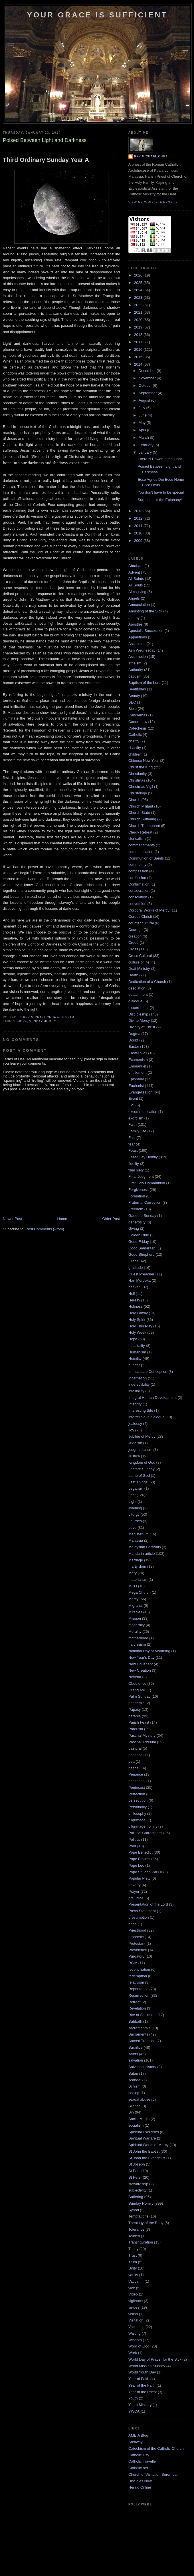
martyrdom (137, 1566)
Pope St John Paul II (145, 1872)
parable (134, 1716)
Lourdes (135, 1521)
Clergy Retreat (140, 832)
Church (134, 800)
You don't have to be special (161, 492)
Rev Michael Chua (151, 156)
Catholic (135, 734)
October (146, 385)
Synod (133, 2210)
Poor (132, 1846)
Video (133, 2294)
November (148, 378)
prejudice (136, 1898)
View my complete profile (153, 202)
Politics (134, 1839)
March (144, 437)
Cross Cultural (140, 956)
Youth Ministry (139, 2405)
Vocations (136, 2327)
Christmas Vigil (140, 786)
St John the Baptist (143, 2151)
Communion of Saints (146, 858)
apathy (134, 618)
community (137, 864)
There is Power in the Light (160, 459)
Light (132, 1501)
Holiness (135, 1306)
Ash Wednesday (141, 650)
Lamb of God (139, 1475)
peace (133, 1768)
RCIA (132, 1963)
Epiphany (136, 1079)
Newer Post (12, 1219)
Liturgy (134, 1514)
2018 (139, 334)
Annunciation (139, 604)
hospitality (136, 1345)
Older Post (111, 1219)
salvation (135, 2060)
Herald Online (139, 2487)
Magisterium (138, 1534)
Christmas (136, 780)
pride (132, 1924)
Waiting (134, 2333)
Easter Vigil (137, 1053)
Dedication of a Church (147, 981)
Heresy (134, 1300)
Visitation (136, 2320)
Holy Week (137, 1332)
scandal (134, 2080)
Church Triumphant (144, 826)
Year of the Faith (141, 2385)
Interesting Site (140, 1410)
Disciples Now (140, 2481)
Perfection (136, 1794)
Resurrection (138, 1995)
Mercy (133, 1599)
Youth (133, 2398)
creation (135, 936)
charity (133, 741)
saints (133, 2054)
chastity (134, 748)
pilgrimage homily (142, 1826)
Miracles (135, 1612)
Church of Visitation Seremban (153, 2474)
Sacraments (138, 2034)
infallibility (136, 1391)
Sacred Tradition (141, 2041)
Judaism (135, 1443)
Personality (137, 1807)
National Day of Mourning (149, 1651)
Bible (132, 708)
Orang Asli (137, 1690)
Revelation (137, 2008)
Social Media (138, 2119)
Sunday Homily (42, 1021)
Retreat (134, 2002)
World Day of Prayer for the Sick (154, 2359)
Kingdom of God (141, 1462)
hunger (134, 1365)
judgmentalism (140, 1449)
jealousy (135, 1423)
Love (132, 1527)
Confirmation (138, 884)
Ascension (137, 644)
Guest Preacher (141, 1274)
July (142, 408)
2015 (139, 357)
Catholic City (138, 2455)
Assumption (138, 656)
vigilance (135, 2301)
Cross (133, 949)
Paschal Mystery (141, 1735)
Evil (131, 1105)
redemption (137, 1976)
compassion (138, 871)
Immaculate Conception (147, 1371)
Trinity (133, 2249)
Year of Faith (138, 2379)
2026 (139, 275)
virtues (133, 2307)
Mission (134, 1618)
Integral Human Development (152, 1397)
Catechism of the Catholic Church (156, 2448)
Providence (137, 1950)
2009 (139, 540)
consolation (137, 897)
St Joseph (136, 2164)
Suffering (135, 2197)
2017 (139, 342)
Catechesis (137, 728)
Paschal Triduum (142, 1742)
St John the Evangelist (146, 2158)
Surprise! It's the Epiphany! (160, 500)
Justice (134, 1456)
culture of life (138, 962)
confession (137, 878)
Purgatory (136, 1956)
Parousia (135, 1729)
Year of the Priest (142, 2392)
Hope (22, 1021)
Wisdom (135, 2340)
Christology (137, 793)
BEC (132, 702)
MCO (132, 1586)
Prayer (133, 1891)
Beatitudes (137, 689)
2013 (139, 511)
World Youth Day (142, 2372)
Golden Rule (138, 1235)
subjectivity (137, 2190)
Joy (131, 1430)
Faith (132, 1124)
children (135, 754)
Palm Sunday (139, 1696)
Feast (133, 1150)
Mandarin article (141, 1553)
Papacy (134, 1709)
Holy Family (138, 1313)
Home (62, 1219)
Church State (139, 812)
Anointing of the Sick (145, 611)
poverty (134, 1885)
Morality (135, 1631)
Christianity (137, 774)
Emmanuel (137, 1066)
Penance (135, 1774)
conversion (137, 904)
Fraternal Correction (144, 1202)
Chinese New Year (143, 760)
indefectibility (138, 1384)
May (143, 422)
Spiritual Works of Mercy (148, 2145)
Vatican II (136, 2281)
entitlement (137, 1072)
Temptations (138, 2216)
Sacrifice (135, 2047)
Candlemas (137, 715)
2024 (139, 290)
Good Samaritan (141, 1248)
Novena (134, 1677)
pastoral (135, 1748)
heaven (134, 1287)
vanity (133, 2275)
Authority (135, 670)
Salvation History (142, 2067)
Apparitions (137, 637)
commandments (141, 845)
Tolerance (136, 2229)
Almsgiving (137, 592)
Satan (133, 2073)
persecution (137, 1800)
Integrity (135, 1404)
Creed (133, 942)
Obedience (137, 1683)
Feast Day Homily (143, 1157)
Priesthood (137, 1930)
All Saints (136, 578)
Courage (135, 930)
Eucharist (136, 1085)
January (146, 452)
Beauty (134, 696)
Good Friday (138, 1241)
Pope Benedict (140, 1852)
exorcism (135, 1118)
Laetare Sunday (141, 1469)
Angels (134, 598)
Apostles (135, 624)
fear (131, 1144)
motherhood (138, 1638)
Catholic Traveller (142, 2461)
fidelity (133, 1163)
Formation (136, 1196)
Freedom (135, 1209)
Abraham (136, 566)
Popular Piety (139, 1878)
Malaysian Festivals (144, 1547)
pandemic (136, 1703)
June (143, 415)
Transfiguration (140, 2242)
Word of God (138, 2346)
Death (133, 975)
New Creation (139, 1670)
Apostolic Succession (145, 630)
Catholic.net (138, 2468)
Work (132, 2353)
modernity (136, 1625)
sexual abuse (139, 2099)
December (148, 370)
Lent (132, 1495)
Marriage (135, 1560)
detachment (138, 994)
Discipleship (138, 1014)
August (145, 400)
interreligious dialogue (146, 1417)
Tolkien (134, 2236)
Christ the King (140, 767)
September (148, 393)
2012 (139, 518)
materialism (137, 1579)
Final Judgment (141, 1176)
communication (140, 852)
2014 (139, 364)
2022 (139, 305)
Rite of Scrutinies (142, 2015)
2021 (139, 312)
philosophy (137, 1813)
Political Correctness (145, 1833)
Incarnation (137, 1378)
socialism (136, 2125)
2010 (139, 533)
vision (133, 2314)
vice (131, 2288)
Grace (133, 1261)
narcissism (137, 1644)
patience (135, 1755)
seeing (133, 2093)
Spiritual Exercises (143, 2132)
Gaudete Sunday (142, 1215)
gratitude (135, 1267)
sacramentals (139, 2028)
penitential (136, 1781)
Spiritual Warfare (142, 2138)
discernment (138, 1007)
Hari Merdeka (139, 1280)
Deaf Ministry (139, 968)
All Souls (135, 585)
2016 (139, 349)
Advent (134, 572)
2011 (139, 526)
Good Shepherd (141, 1254)
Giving (133, 1228)
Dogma (134, 1033)
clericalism (137, 838)
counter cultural (141, 923)
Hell (131, 1293)
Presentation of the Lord (148, 1904)
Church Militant (140, 806)
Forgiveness (138, 1189)
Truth (132, 2262)
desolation (136, 988)
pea (131, 1761)
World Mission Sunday (146, 2366)
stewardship (138, 2184)
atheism (135, 663)
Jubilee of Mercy (141, 1436)
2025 (139, 283)
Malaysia (135, 1540)
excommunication (142, 1111)
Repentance (138, 1989)
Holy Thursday (140, 1326)
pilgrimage (137, 1820)
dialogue (135, 1001)
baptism (135, 676)
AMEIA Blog (138, 2435)
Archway (135, 2442)
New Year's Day (141, 1657)
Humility (135, 1358)
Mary (132, 1573)
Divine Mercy (139, 1020)
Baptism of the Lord (144, 682)
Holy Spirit (136, 1319)
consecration (138, 890)
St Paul (134, 2171)
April (143, 430)
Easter (133, 1046)
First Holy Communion (146, 1183)
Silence (134, 2106)
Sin (131, 2112)
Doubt (133, 1040)
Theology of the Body (145, 2223)
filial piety (136, 1170)
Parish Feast (138, 1722)
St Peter (135, 2177)
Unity (132, 2268)
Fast (132, 1137)
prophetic (136, 1937)
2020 (139, 320)
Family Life (137, 1131)
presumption (138, 1917)
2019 (139, 327)
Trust (132, 2255)
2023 (139, 297)
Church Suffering (142, 819)
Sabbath (135, 2021)
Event (133, 1098)
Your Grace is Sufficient (97, 15)
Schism (134, 2086)
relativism (136, 1982)
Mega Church (139, 1592)
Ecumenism (138, 1059)
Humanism (137, 1352)
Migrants (135, 1605)
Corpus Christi (140, 916)
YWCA (134, 2411)
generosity (137, 1222)
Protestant (136, 1943)
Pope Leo (136, 1865)
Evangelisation (140, 1092)
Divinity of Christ (141, 1027)
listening (135, 1508)
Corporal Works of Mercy (148, 910)
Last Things (137, 1482)
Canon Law (137, 722)
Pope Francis (139, 1859)
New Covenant (140, 1664)
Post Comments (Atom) (45, 1229)
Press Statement (142, 1911)
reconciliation (139, 1969)
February (147, 445)
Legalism (135, 1488)
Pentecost (136, 1787)
